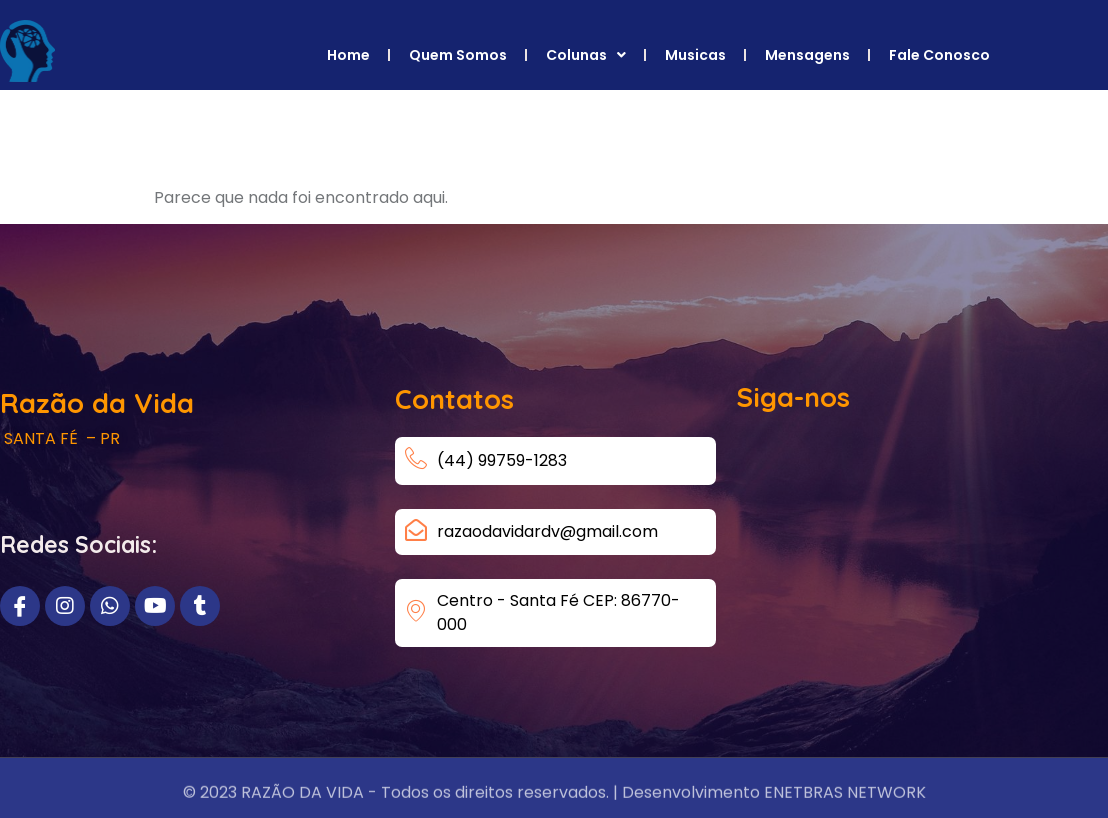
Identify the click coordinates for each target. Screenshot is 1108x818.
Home (348, 55)
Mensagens (807, 55)
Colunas (586, 55)
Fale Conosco (939, 55)
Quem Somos (458, 55)
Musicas (695, 55)
